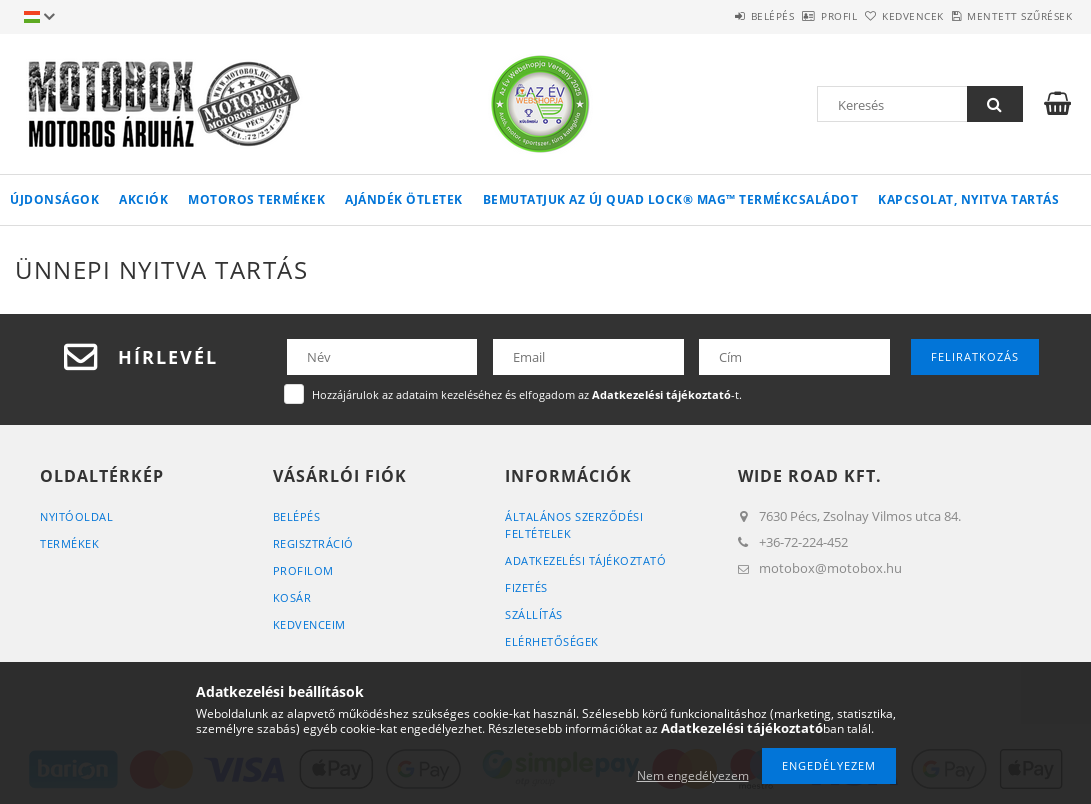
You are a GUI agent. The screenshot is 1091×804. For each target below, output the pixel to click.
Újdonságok (54, 199)
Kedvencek (880, 16)
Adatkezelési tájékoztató (585, 560)
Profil (783, 16)
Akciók (143, 199)
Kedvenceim (309, 624)
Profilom (303, 570)
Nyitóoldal (76, 516)
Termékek (69, 543)
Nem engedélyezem (693, 775)
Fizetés (526, 587)
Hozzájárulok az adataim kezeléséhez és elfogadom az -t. (527, 394)
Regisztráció (313, 543)
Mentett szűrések (1008, 16)
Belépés (694, 16)
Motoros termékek (256, 199)
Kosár (292, 597)
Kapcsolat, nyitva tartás (968, 199)
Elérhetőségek (552, 641)
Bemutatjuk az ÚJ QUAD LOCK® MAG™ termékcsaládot (671, 199)
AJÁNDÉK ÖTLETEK (404, 199)
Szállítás (534, 614)
